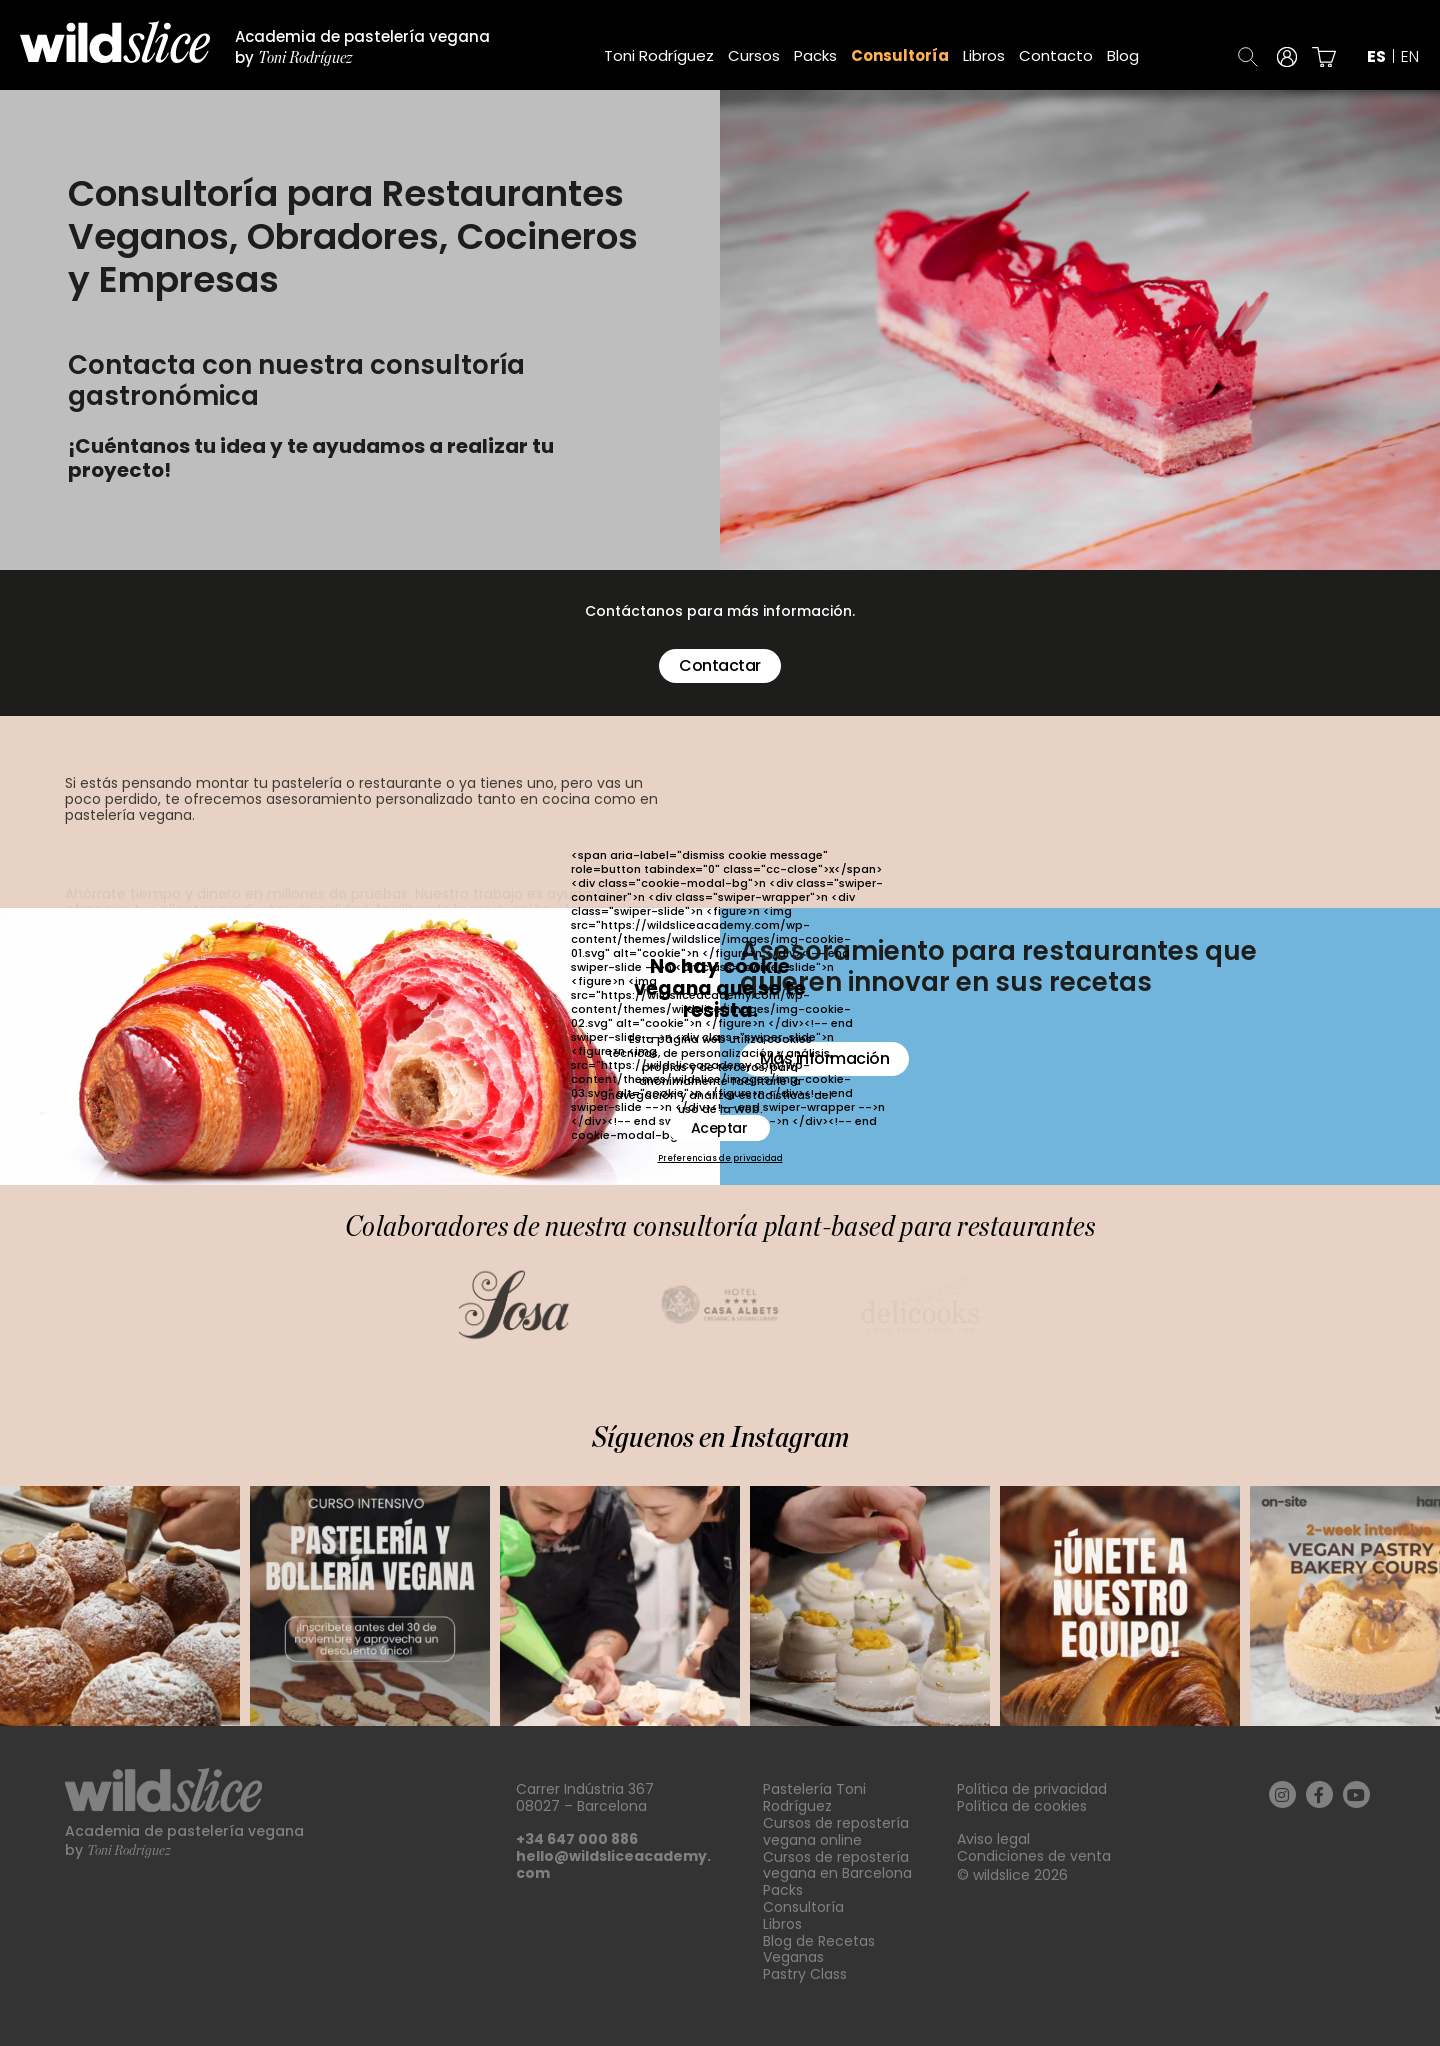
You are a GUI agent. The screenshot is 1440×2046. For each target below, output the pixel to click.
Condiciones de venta (1034, 1856)
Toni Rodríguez (659, 55)
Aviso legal (993, 1839)
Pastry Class (805, 1974)
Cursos (754, 55)
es (1376, 57)
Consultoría (900, 55)
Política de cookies (1022, 1806)
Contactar (719, 665)
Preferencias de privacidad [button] (720, 1159)
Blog (1123, 55)
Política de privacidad (1032, 1789)
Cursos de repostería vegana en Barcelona (837, 1865)
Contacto (1056, 55)
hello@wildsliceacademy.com (613, 1864)
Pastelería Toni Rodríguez (814, 1797)
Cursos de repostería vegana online (836, 1831)
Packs (815, 55)
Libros (984, 55)
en (1410, 57)
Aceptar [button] (719, 1128)
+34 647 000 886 (577, 1839)
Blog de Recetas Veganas (819, 1949)
